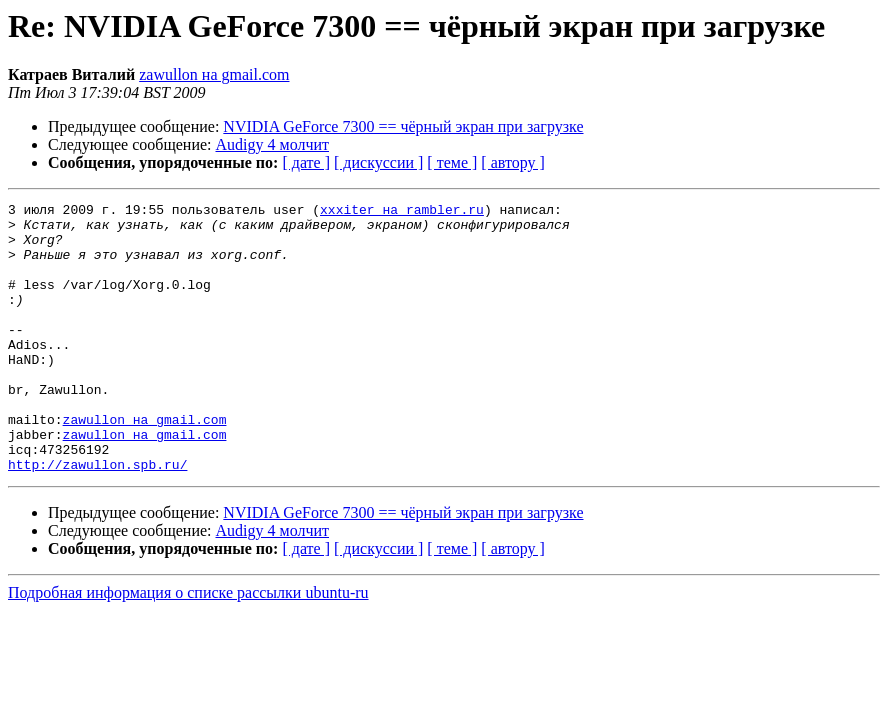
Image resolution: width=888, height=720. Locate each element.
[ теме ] (452, 162)
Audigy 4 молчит (273, 144)
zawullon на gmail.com (214, 74)
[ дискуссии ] (378, 162)
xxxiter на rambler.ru (402, 212)
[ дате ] (306, 162)
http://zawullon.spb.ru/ (97, 518)
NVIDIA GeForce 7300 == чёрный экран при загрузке (403, 126)
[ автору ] (512, 162)
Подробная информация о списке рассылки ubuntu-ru (188, 646)
